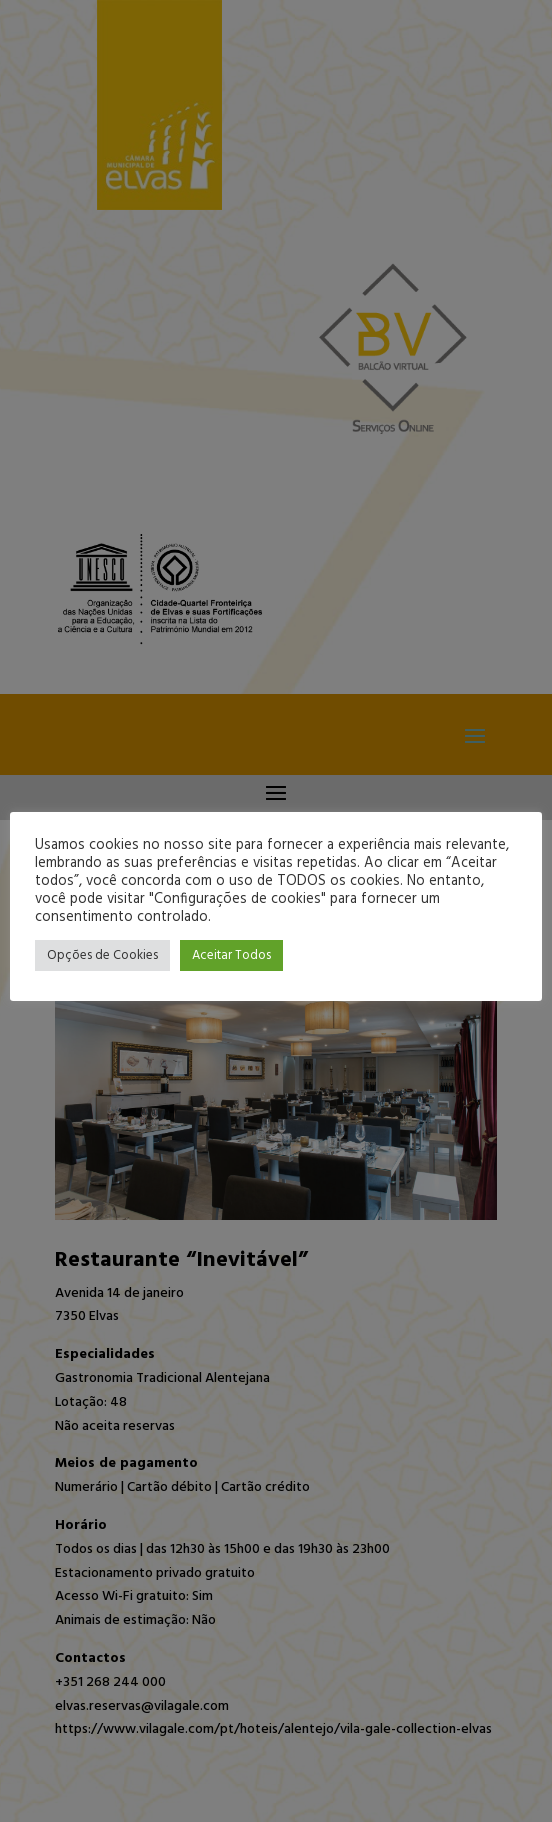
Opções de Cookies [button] (102, 955)
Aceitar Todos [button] (231, 955)
